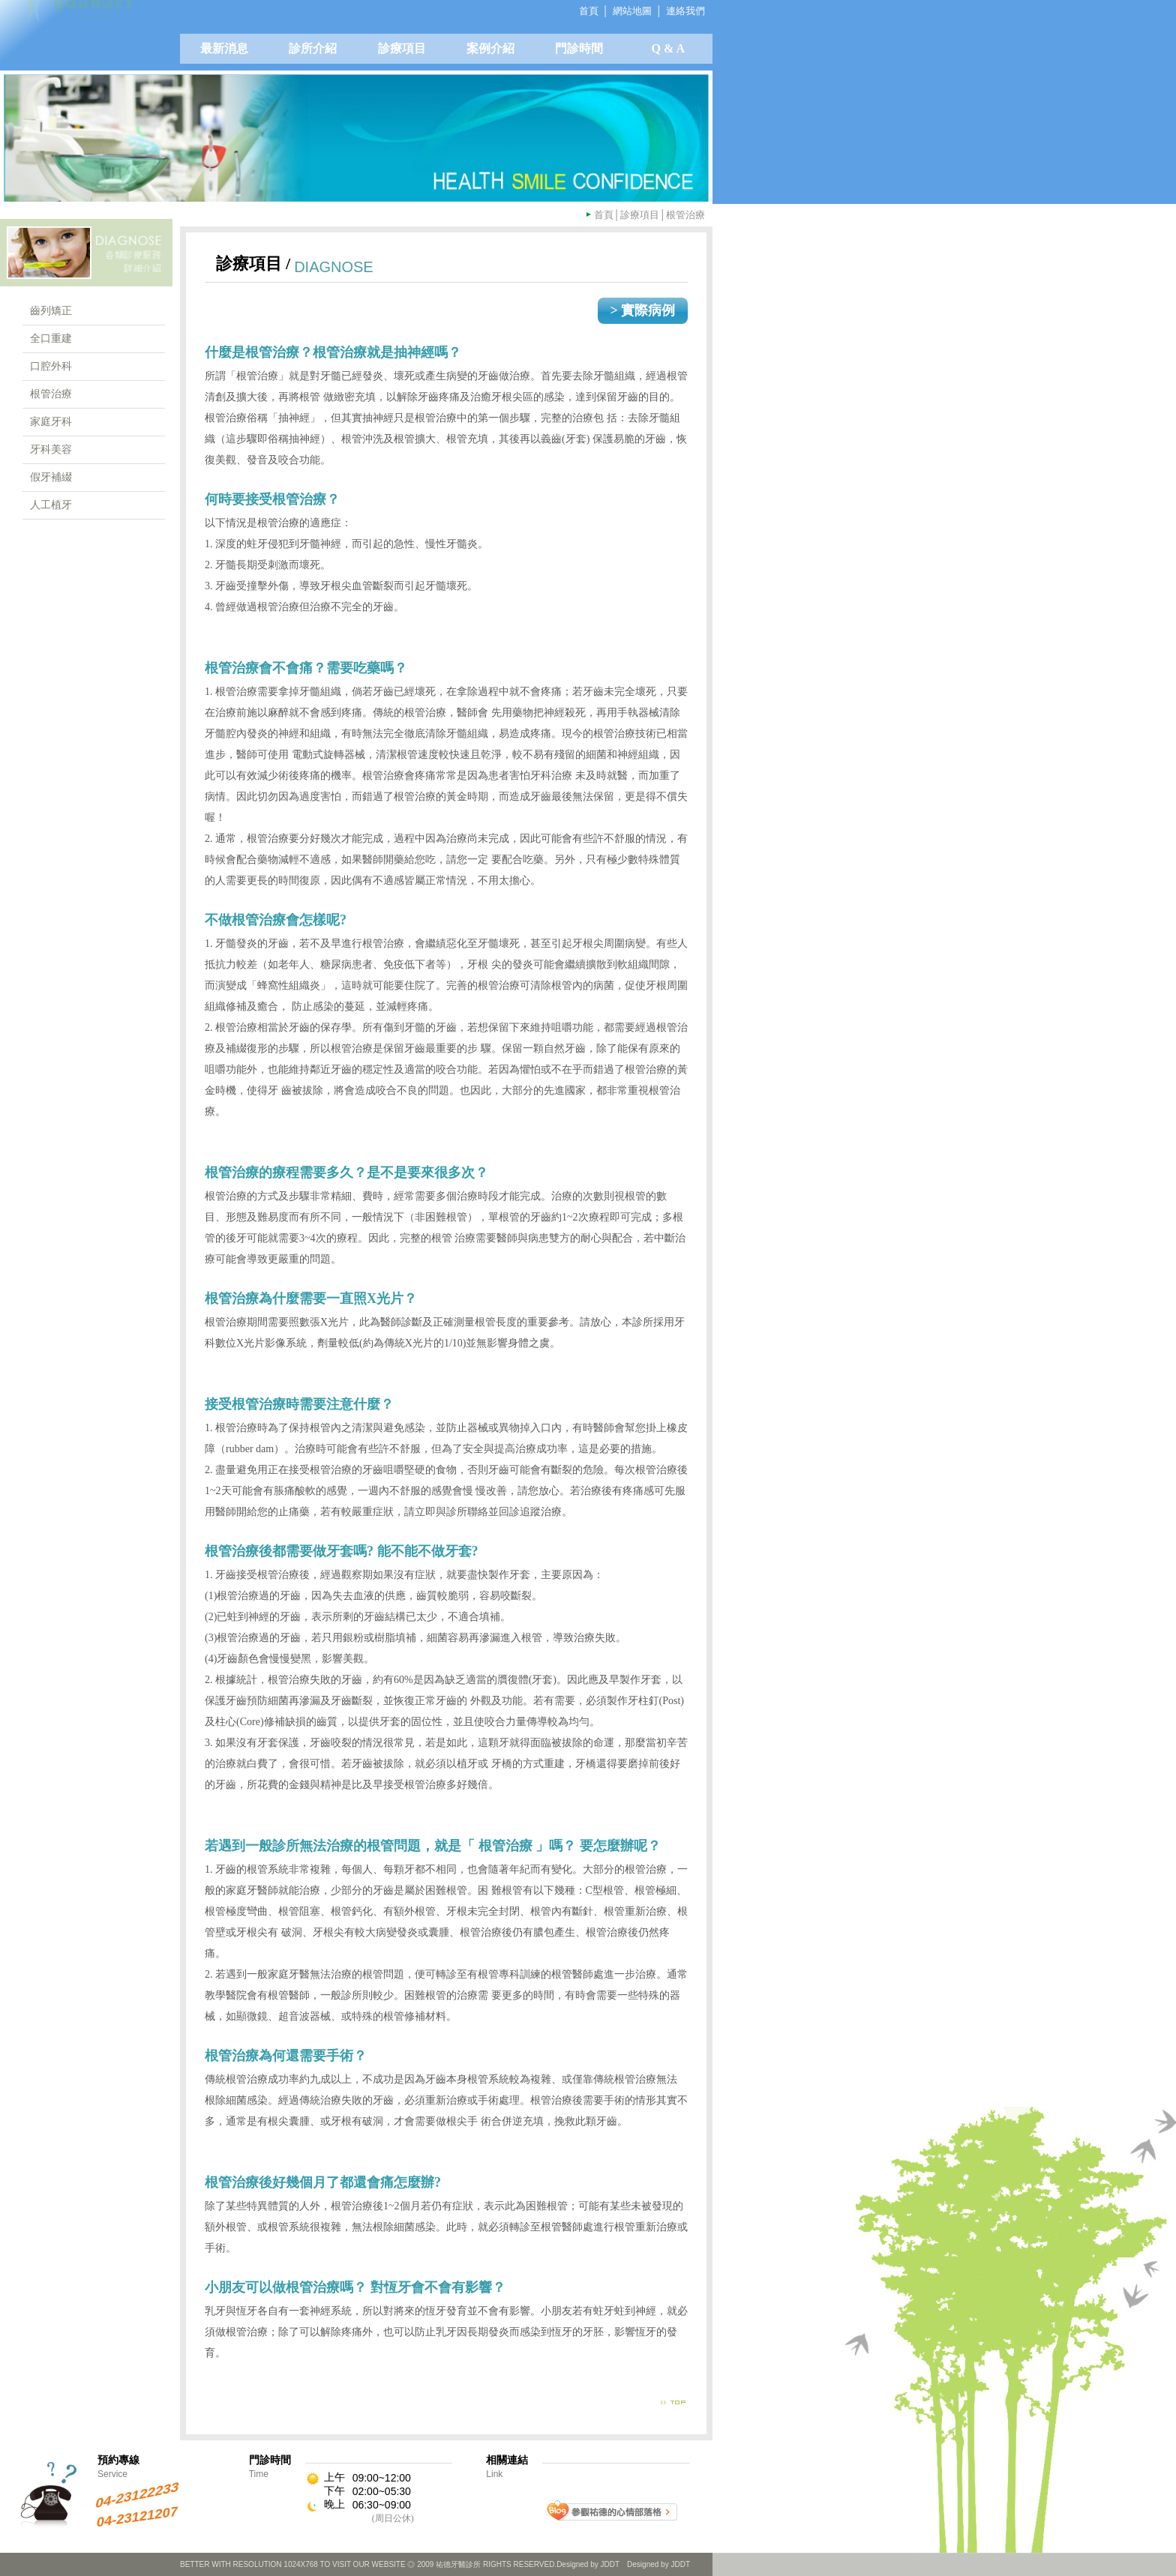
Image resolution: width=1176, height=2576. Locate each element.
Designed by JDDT (658, 2564)
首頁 (604, 214)
